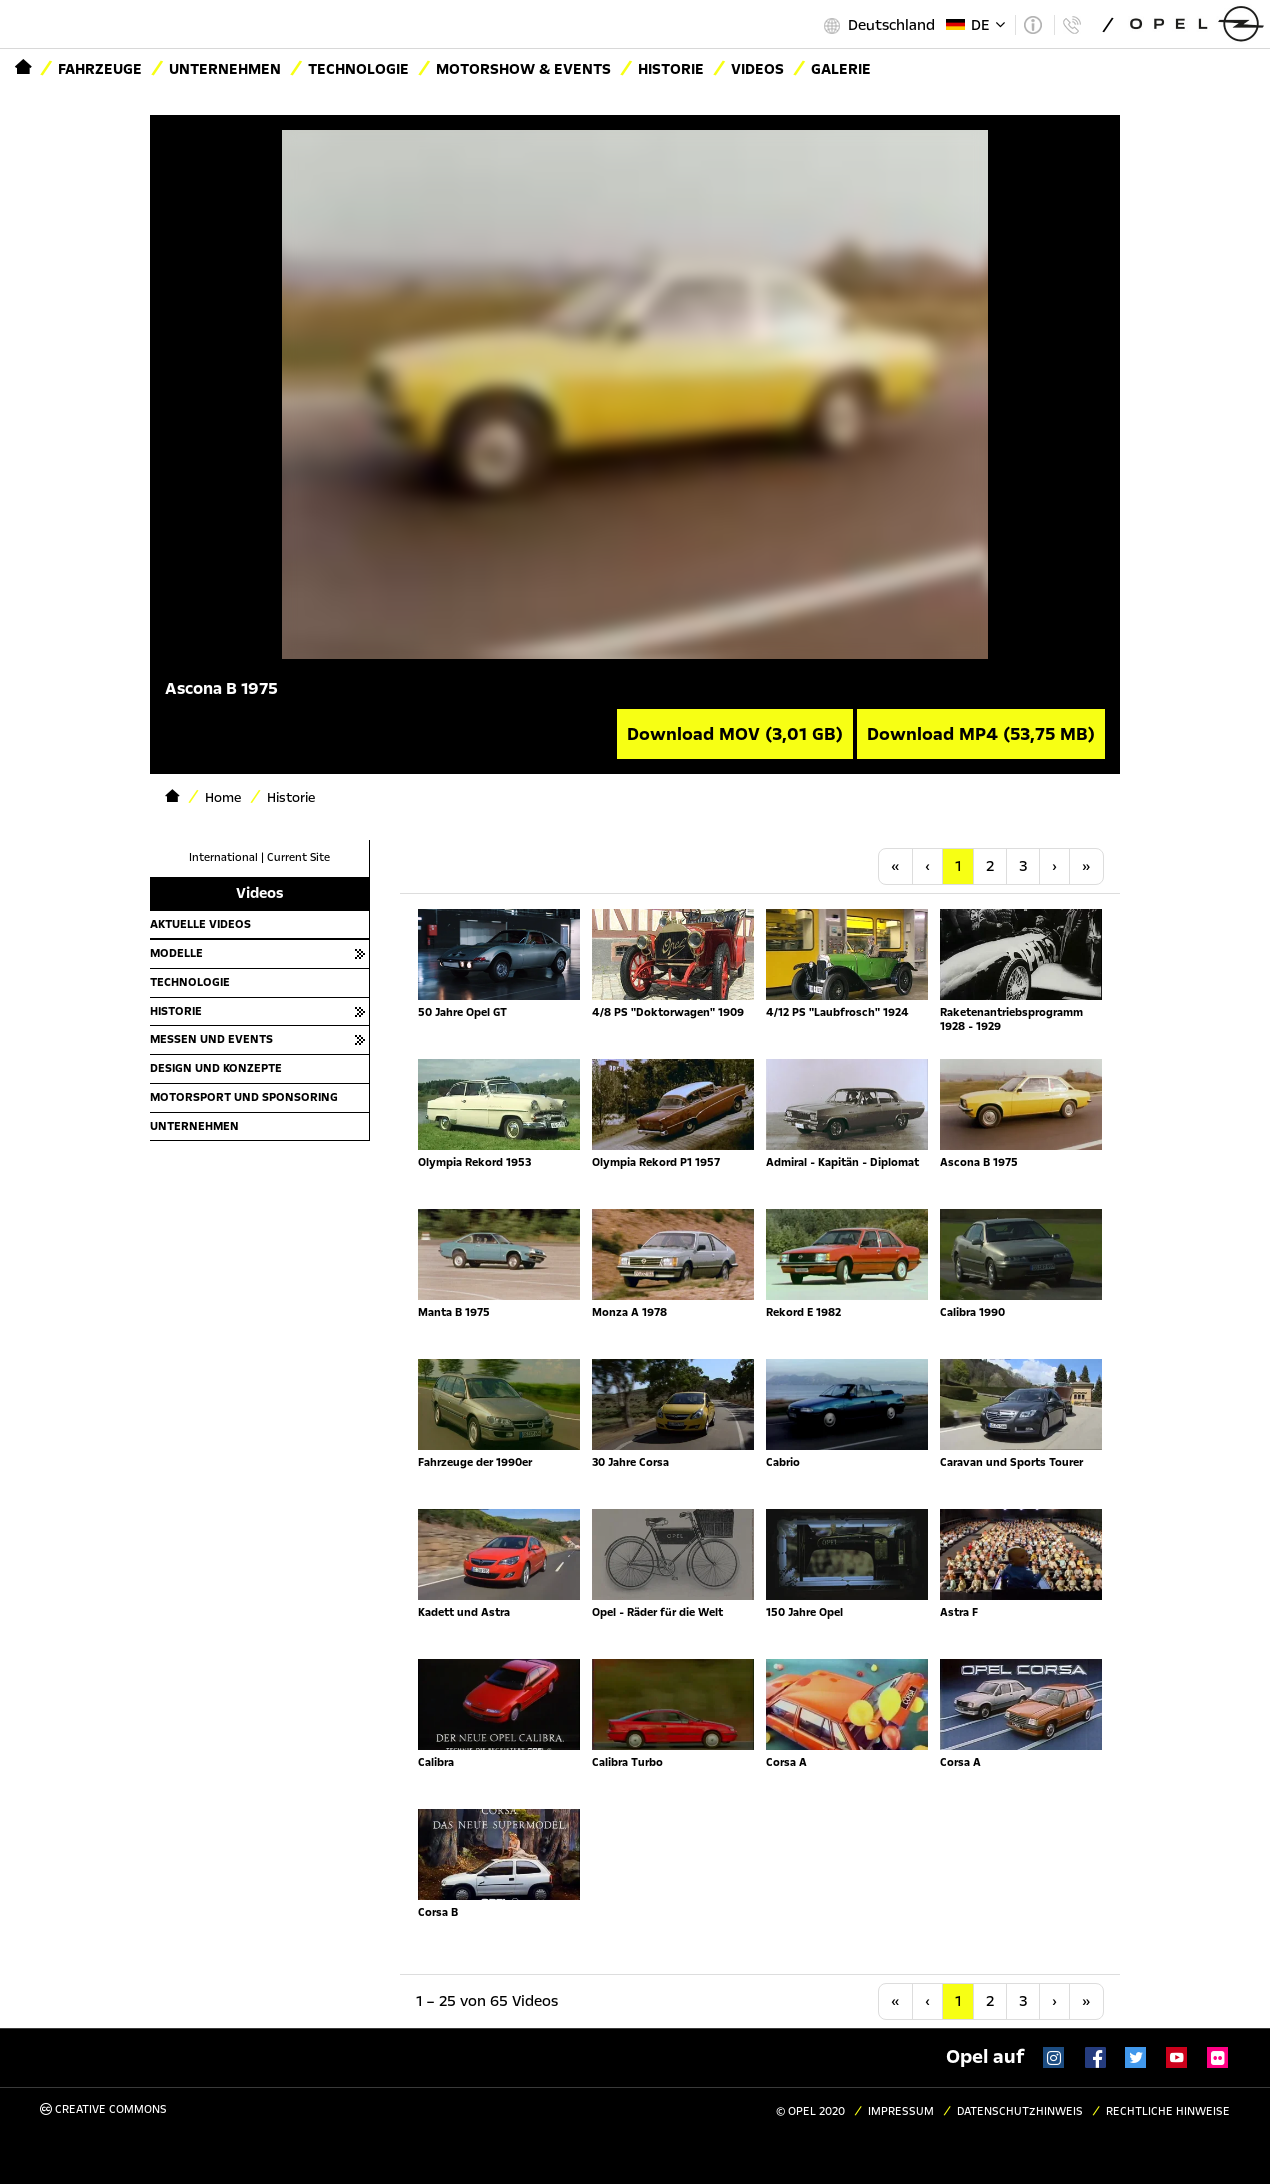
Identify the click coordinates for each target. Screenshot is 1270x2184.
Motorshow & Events (523, 69)
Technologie (358, 69)
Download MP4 (981, 734)
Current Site (298, 857)
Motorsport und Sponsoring (244, 1097)
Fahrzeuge (100, 69)
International (223, 857)
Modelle (176, 953)
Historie (671, 69)
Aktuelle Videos (200, 924)
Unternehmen (225, 69)
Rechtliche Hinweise (1168, 2111)
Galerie (841, 69)
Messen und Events (211, 1039)
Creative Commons (103, 2109)
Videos (757, 69)
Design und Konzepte (216, 1068)
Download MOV (735, 734)
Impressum (901, 2111)
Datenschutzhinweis (1020, 2111)
